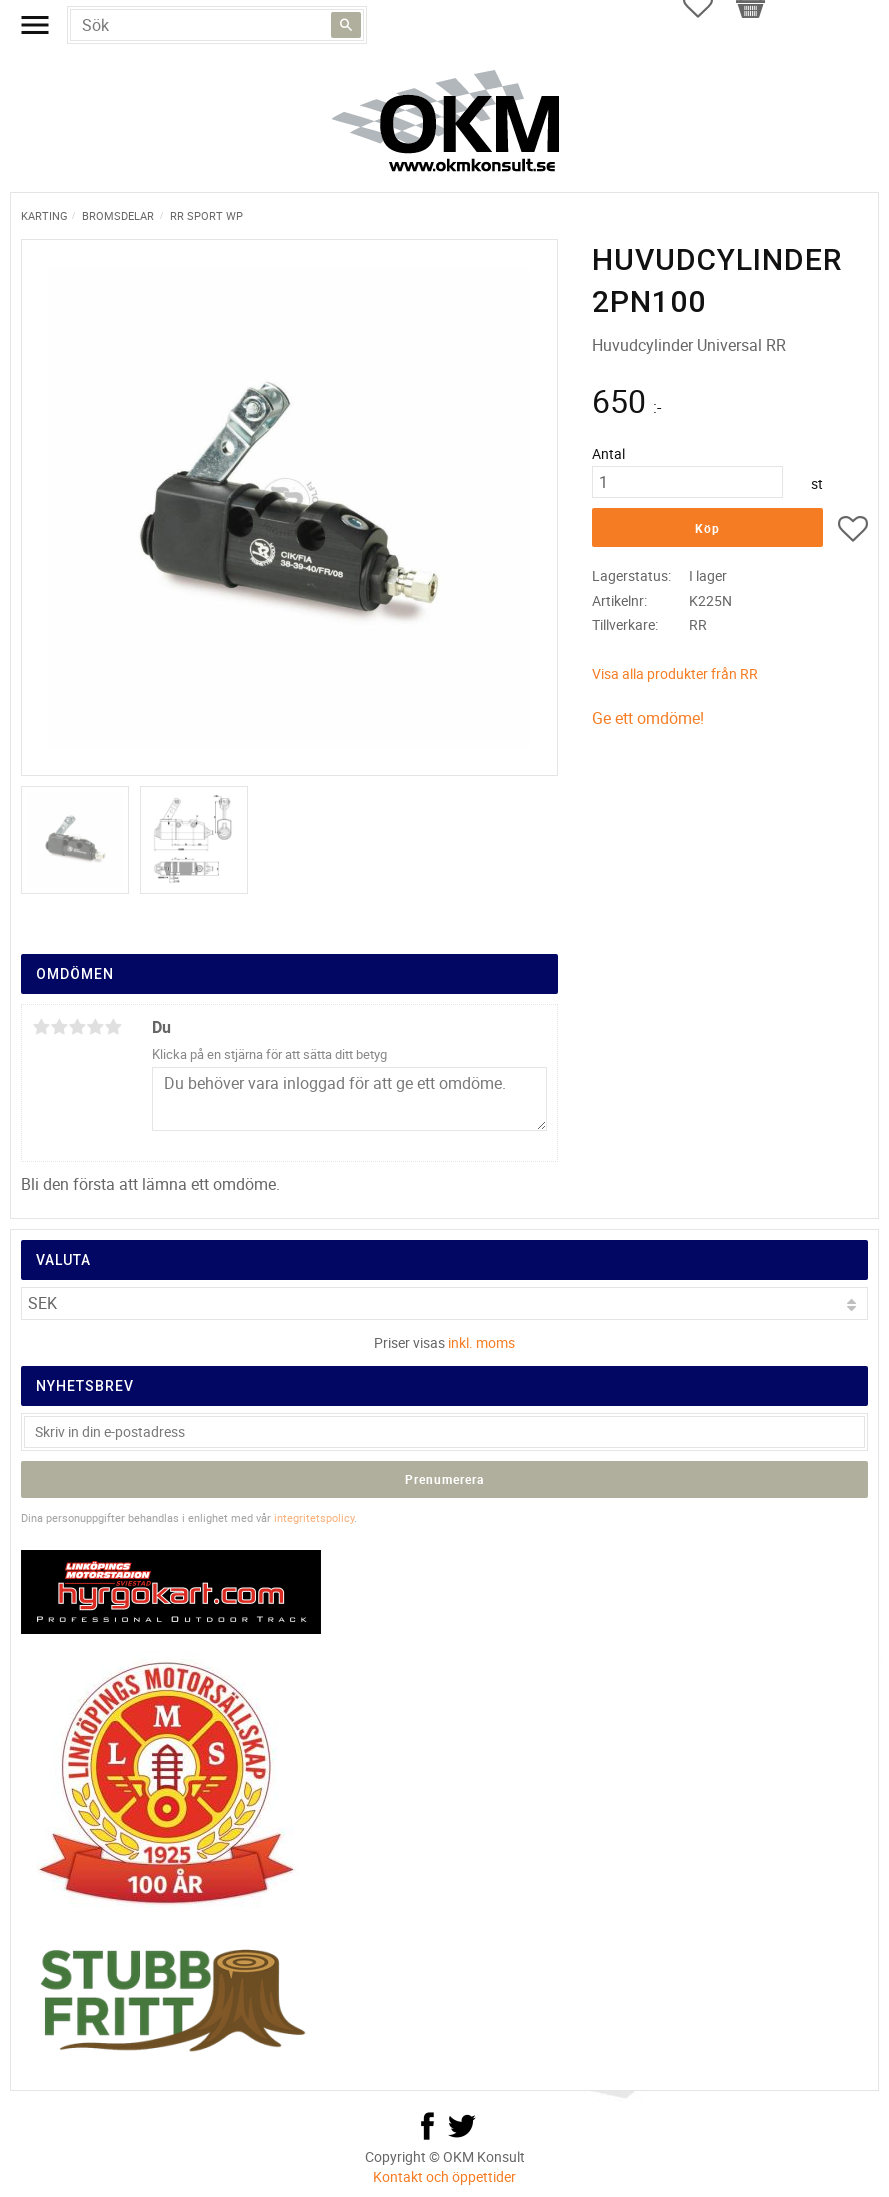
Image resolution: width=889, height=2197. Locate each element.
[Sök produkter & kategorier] (217, 25)
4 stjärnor (95, 1027)
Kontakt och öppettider (444, 2176)
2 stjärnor (59, 1027)
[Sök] (346, 25)
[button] (853, 532)
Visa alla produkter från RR (675, 673)
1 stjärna (41, 1027)
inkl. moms (481, 1342)
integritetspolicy (314, 1517)
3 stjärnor (77, 1027)
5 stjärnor (113, 1027)
